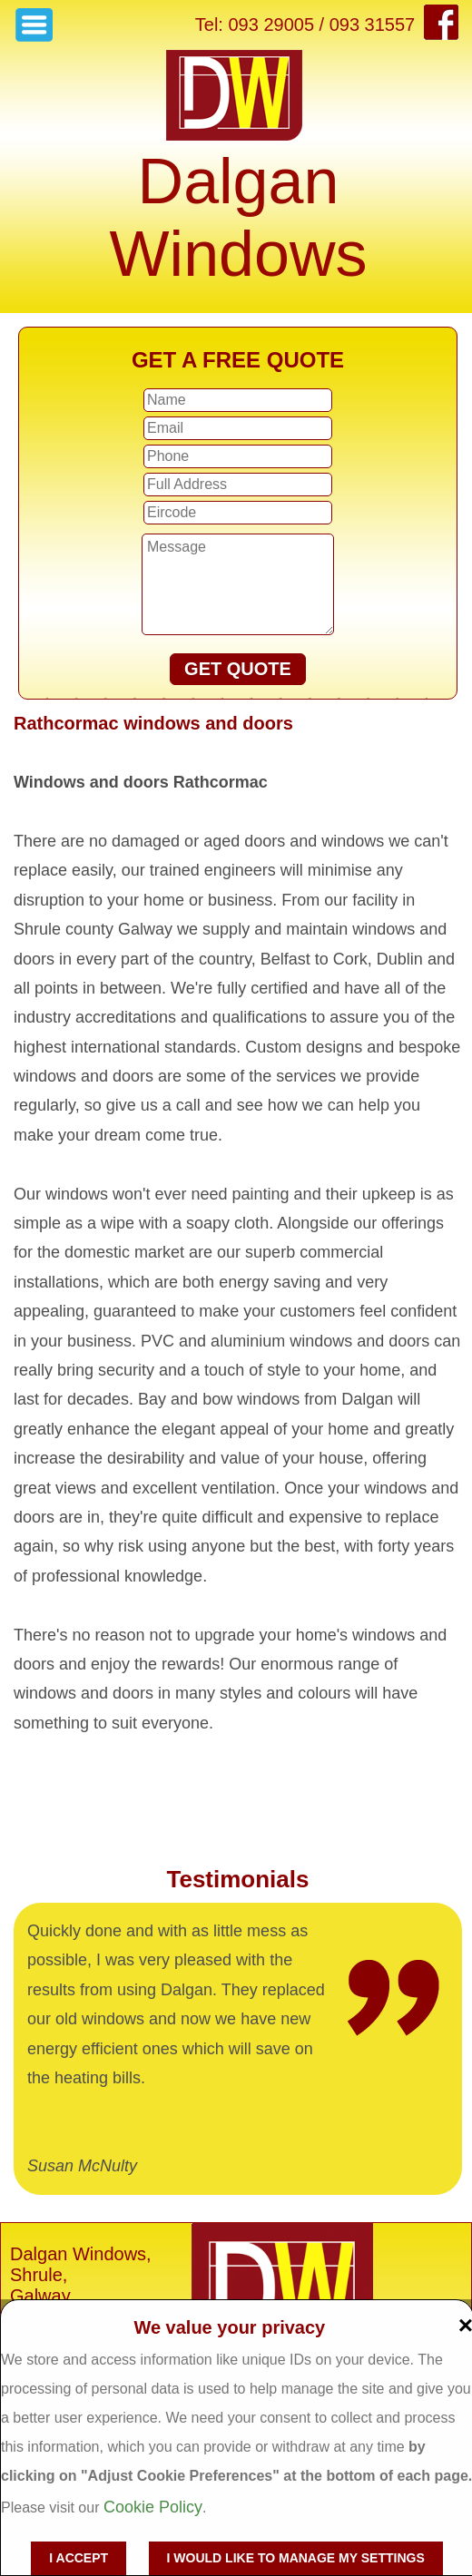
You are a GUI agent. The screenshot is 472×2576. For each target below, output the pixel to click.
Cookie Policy (152, 2507)
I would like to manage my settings (296, 2558)
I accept (78, 2558)
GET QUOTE (237, 669)
